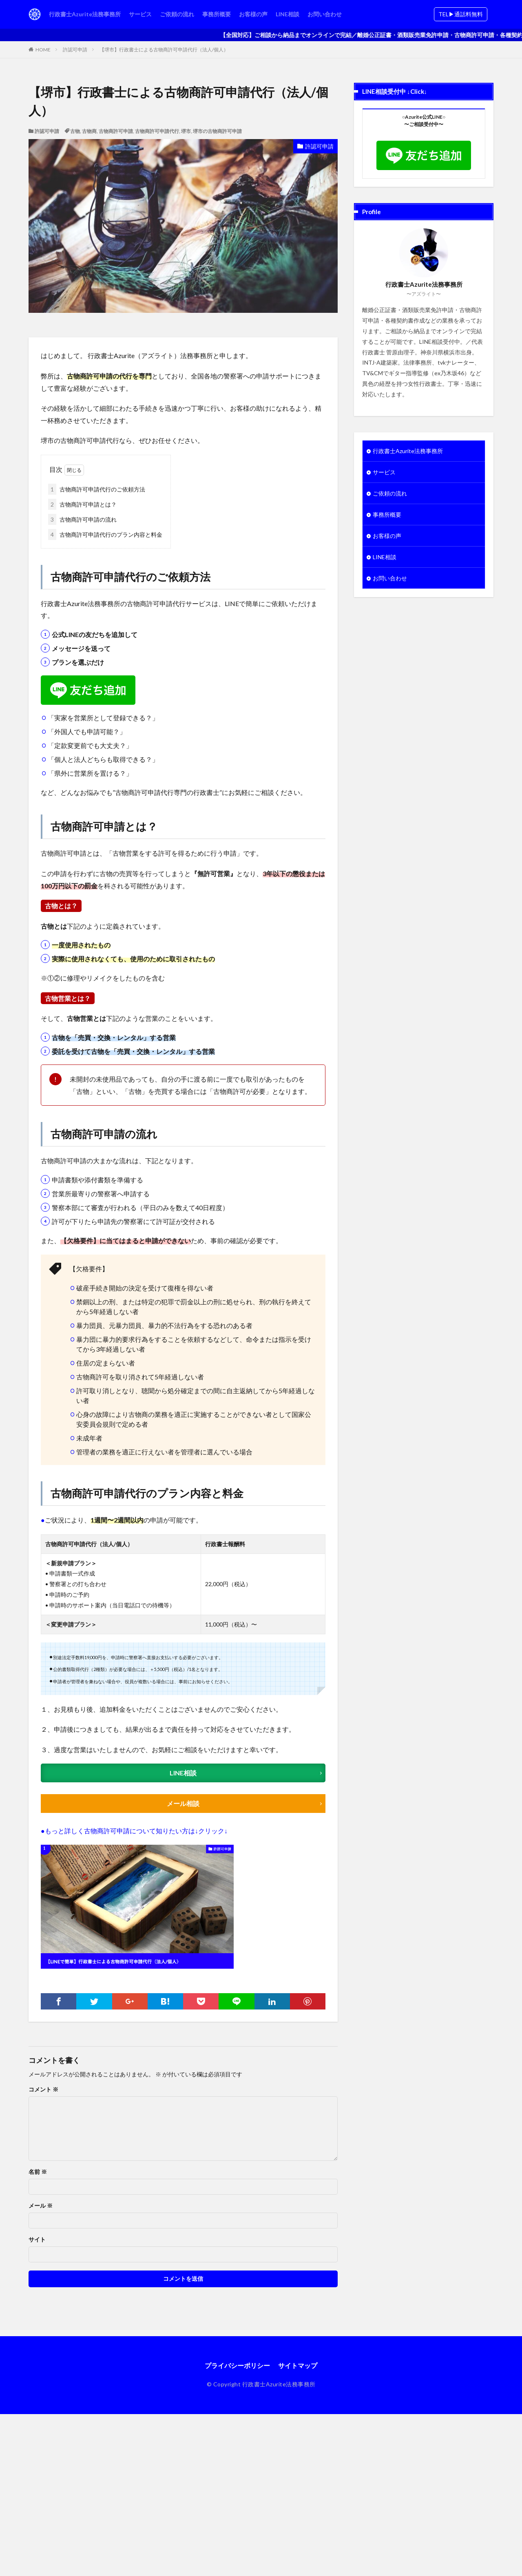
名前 (38, 2172)
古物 (75, 131)
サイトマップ (297, 2365)
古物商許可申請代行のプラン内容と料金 (105, 534)
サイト (37, 2239)
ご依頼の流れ (177, 14)
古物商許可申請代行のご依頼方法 (96, 489)
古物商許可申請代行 (157, 131)
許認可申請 (75, 49)
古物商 (89, 131)
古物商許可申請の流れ (82, 519)
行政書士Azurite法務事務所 (85, 14)
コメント (43, 2089)
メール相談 (183, 1803)
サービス (140, 14)
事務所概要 (216, 14)
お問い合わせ (324, 14)
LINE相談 (287, 14)
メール (41, 2206)
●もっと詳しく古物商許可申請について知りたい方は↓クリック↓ (134, 1831)
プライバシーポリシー (237, 2365)
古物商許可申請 (116, 131)
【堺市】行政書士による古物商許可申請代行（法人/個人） (164, 49)
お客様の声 (253, 14)
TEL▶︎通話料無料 (460, 14)
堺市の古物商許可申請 (217, 131)
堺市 (186, 131)
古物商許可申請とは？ (82, 504)
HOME (43, 49)
